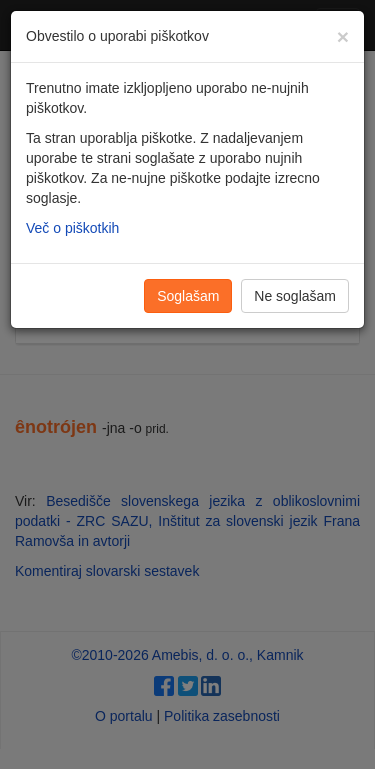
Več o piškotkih (72, 228)
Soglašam (188, 296)
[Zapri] (343, 36)
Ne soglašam (295, 296)
